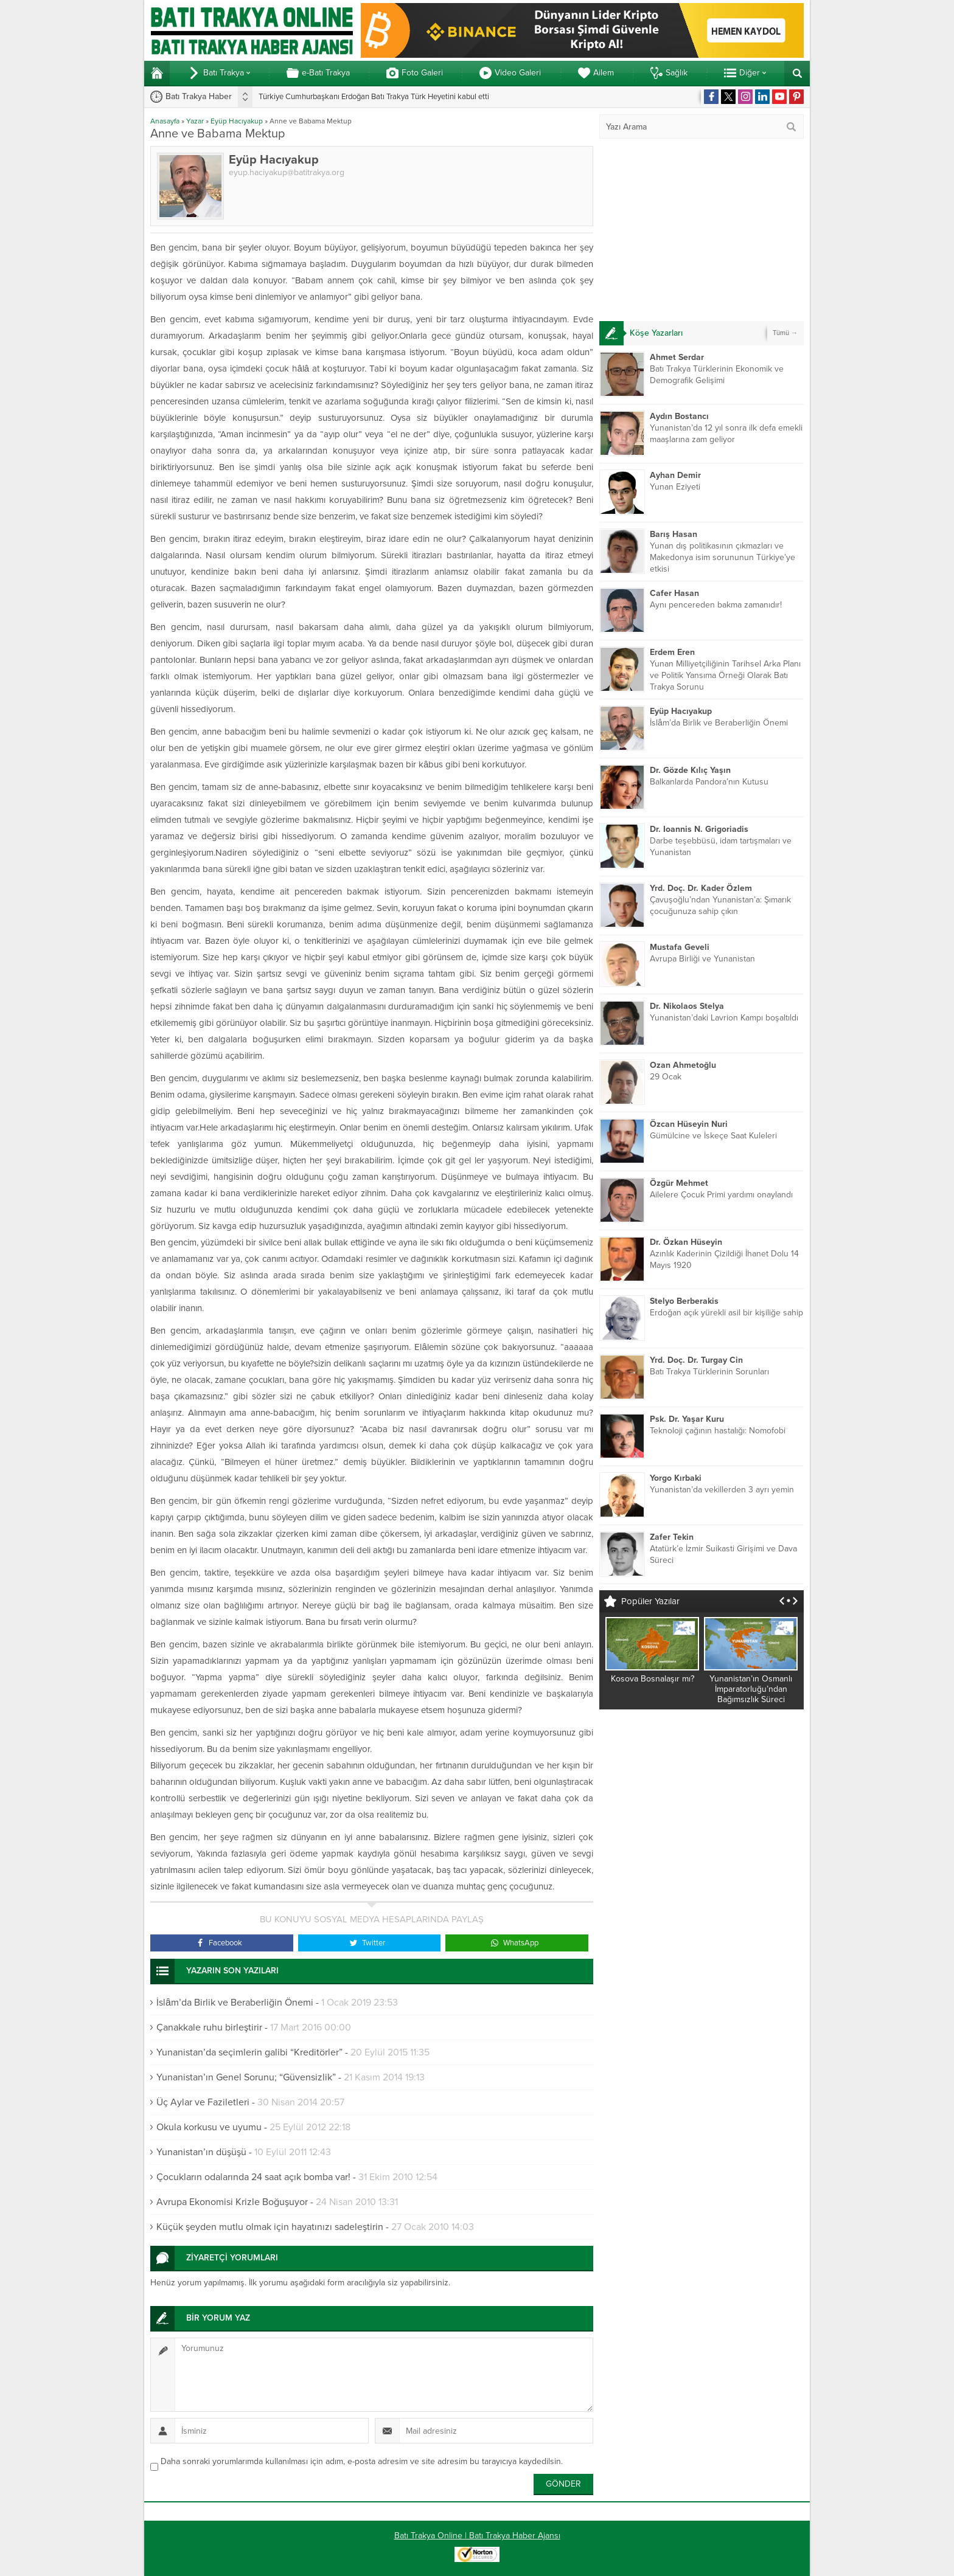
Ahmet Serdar (677, 357)
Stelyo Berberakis (684, 1301)
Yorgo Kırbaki (676, 1478)
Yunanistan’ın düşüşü (201, 2152)
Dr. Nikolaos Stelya (687, 1006)
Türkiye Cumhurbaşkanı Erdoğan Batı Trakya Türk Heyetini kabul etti (374, 97)
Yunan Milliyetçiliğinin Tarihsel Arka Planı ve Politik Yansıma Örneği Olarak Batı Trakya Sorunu (725, 675)
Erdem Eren (672, 652)
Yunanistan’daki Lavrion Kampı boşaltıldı (724, 1018)
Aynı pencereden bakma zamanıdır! (716, 605)
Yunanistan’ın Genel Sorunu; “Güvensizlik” (246, 2077)
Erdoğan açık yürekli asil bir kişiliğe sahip (726, 1312)
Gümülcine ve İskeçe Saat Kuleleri (713, 1135)
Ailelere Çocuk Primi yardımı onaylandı (721, 1194)
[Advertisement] (701, 230)
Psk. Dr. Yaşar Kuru (687, 1419)
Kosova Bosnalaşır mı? (652, 1679)
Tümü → (785, 333)
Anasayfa (164, 121)
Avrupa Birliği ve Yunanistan (702, 959)
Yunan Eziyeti (675, 487)
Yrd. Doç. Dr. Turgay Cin (696, 1360)
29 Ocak (665, 1077)
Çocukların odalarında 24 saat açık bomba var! (253, 2177)
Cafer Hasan (674, 593)
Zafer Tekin (672, 1537)
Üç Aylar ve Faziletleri (202, 2102)
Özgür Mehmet (679, 1183)
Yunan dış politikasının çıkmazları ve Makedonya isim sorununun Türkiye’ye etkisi (722, 557)
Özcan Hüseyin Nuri (689, 1124)
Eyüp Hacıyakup (237, 121)
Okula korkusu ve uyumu (209, 2127)
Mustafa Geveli (679, 947)
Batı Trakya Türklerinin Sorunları (709, 1371)
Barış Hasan (673, 534)
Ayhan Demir (675, 475)
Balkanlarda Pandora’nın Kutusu (709, 782)
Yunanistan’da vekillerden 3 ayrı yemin (722, 1489)
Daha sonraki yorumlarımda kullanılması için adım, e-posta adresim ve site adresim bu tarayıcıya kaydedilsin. (362, 2461)
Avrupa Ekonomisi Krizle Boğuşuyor (232, 2202)
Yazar (195, 121)
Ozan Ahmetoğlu (683, 1065)
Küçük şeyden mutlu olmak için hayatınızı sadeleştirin (269, 2227)
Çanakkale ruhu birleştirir (209, 2027)
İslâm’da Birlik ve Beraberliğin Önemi (234, 2002)
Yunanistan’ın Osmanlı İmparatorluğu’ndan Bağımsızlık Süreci (750, 1689)
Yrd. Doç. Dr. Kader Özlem (701, 888)
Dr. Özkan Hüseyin (686, 1242)
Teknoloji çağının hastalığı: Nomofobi (717, 1430)
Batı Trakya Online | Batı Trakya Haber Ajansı (477, 2535)
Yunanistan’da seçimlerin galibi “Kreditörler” (249, 2052)
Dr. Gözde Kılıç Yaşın (690, 770)
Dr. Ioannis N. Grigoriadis (699, 829)
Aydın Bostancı (679, 416)
